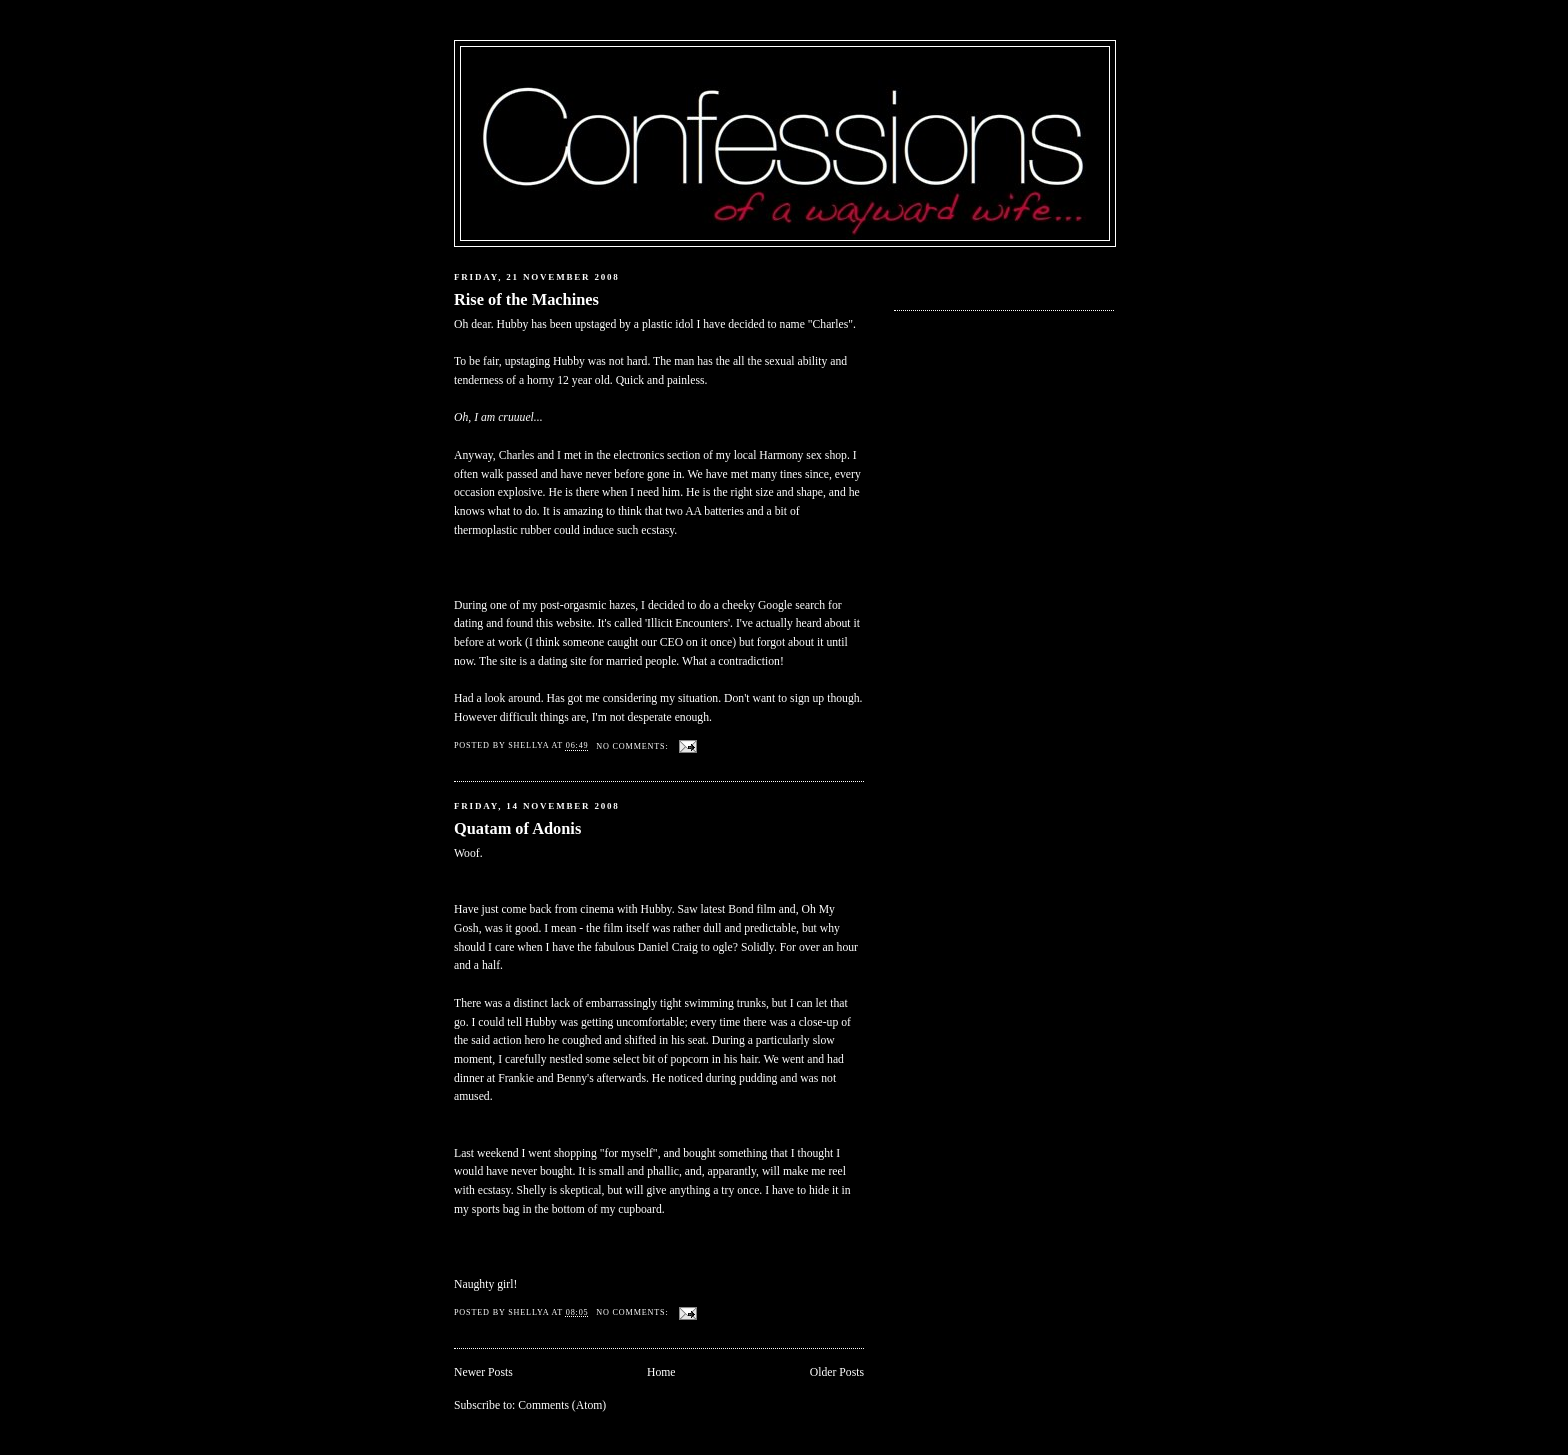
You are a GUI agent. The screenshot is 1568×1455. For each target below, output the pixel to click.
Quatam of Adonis (517, 828)
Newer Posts (483, 1372)
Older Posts (837, 1372)
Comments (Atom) (562, 1405)
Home (661, 1372)
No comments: (633, 746)
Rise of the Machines (526, 299)
